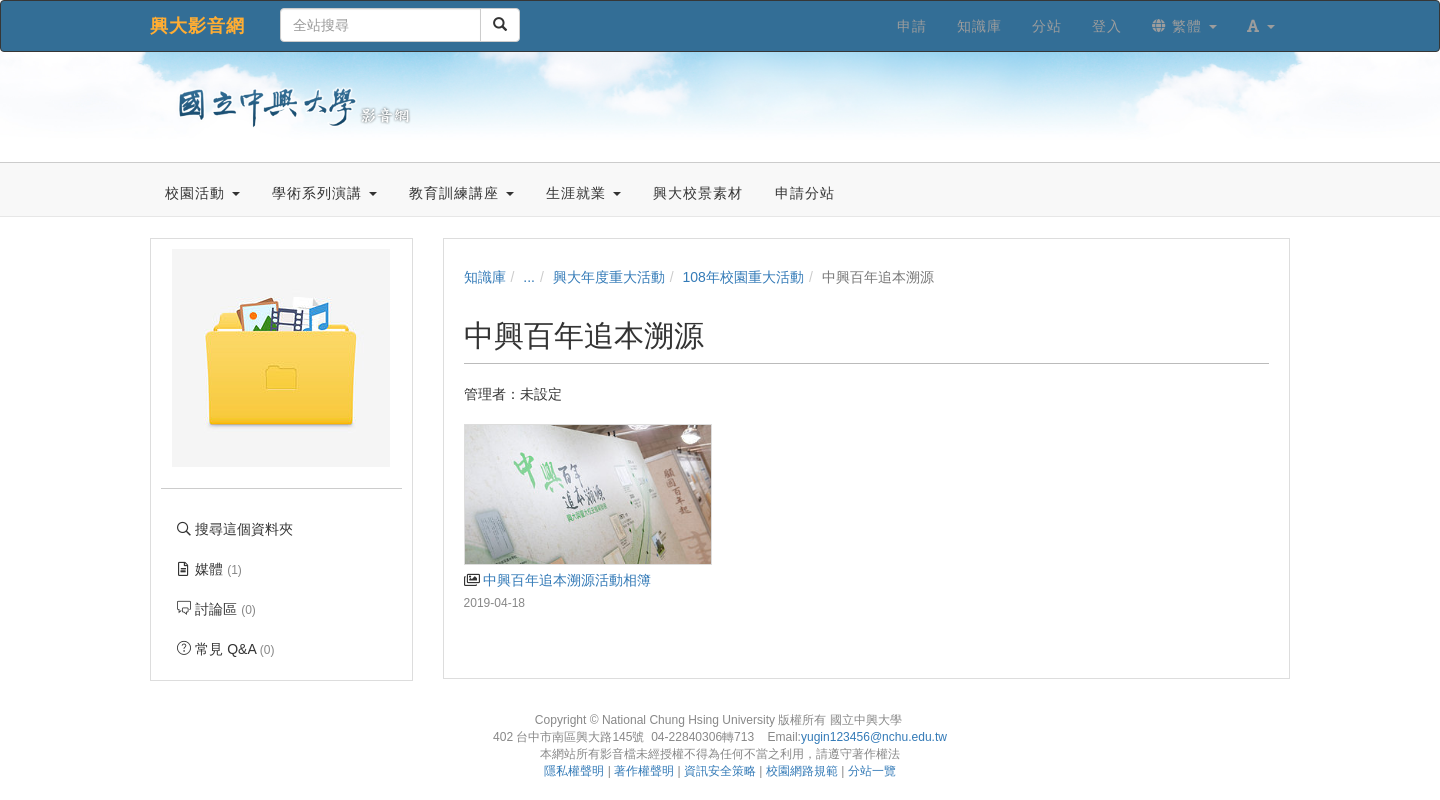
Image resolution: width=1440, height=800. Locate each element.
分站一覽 (872, 771)
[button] (1261, 26)
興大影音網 (197, 26)
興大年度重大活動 (609, 277)
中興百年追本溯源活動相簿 (557, 580)
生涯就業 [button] (583, 193)
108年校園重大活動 (743, 277)
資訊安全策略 (720, 771)
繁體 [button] (1184, 26)
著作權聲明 (644, 771)
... (529, 277)
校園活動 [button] (202, 193)
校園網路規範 (802, 771)
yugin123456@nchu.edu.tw (874, 737)
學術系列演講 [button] (324, 193)
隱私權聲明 (574, 771)
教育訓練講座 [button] (461, 193)
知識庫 (485, 277)
